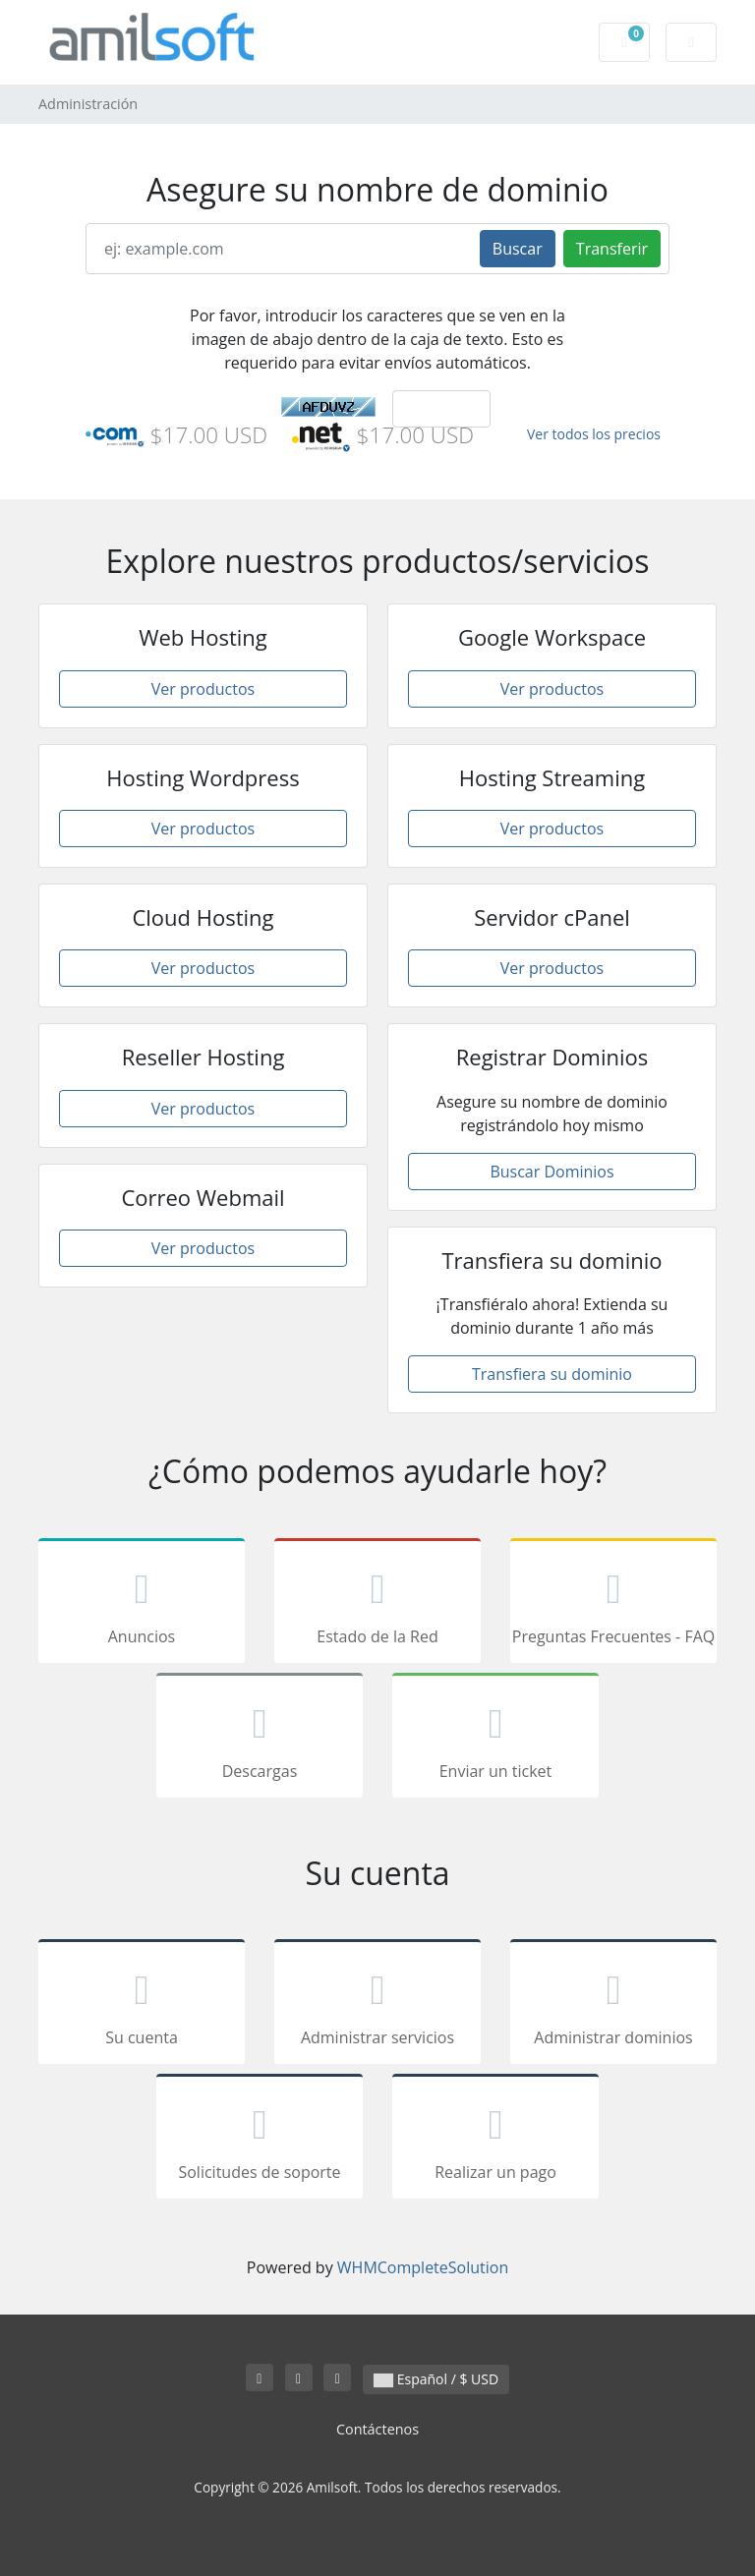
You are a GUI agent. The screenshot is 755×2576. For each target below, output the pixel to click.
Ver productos (203, 689)
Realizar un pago (495, 2139)
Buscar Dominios (551, 1171)
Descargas (259, 1738)
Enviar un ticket (495, 1738)
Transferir (612, 248)
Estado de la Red (377, 1604)
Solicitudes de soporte (259, 2139)
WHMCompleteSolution (422, 2267)
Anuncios (141, 1604)
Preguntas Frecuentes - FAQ (613, 1604)
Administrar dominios (613, 2005)
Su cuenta (141, 2005)
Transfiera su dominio (552, 1374)
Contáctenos (377, 2429)
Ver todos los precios (594, 434)
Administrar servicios (377, 2005)
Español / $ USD (436, 2379)
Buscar (518, 248)
